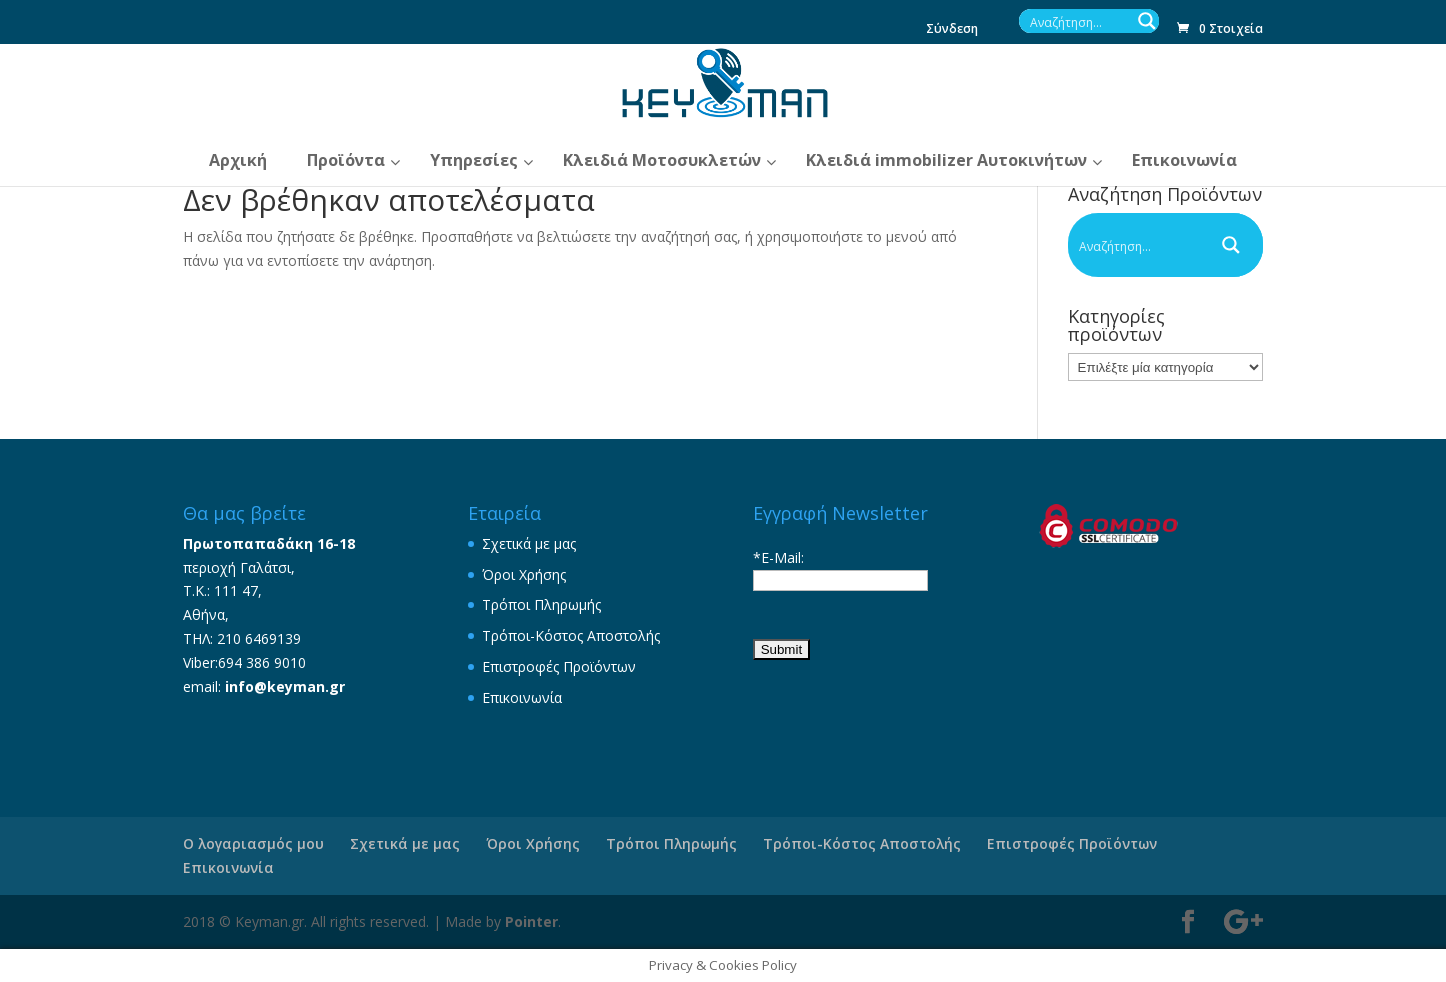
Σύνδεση (952, 30)
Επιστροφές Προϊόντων (559, 666)
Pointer (531, 921)
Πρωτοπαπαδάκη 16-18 (269, 543)
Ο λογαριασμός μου (253, 843)
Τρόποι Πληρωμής (541, 604)
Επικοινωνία (522, 697)
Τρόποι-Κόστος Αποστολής (571, 635)
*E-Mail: (778, 557)
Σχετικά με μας (529, 543)
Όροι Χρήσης (524, 574)
